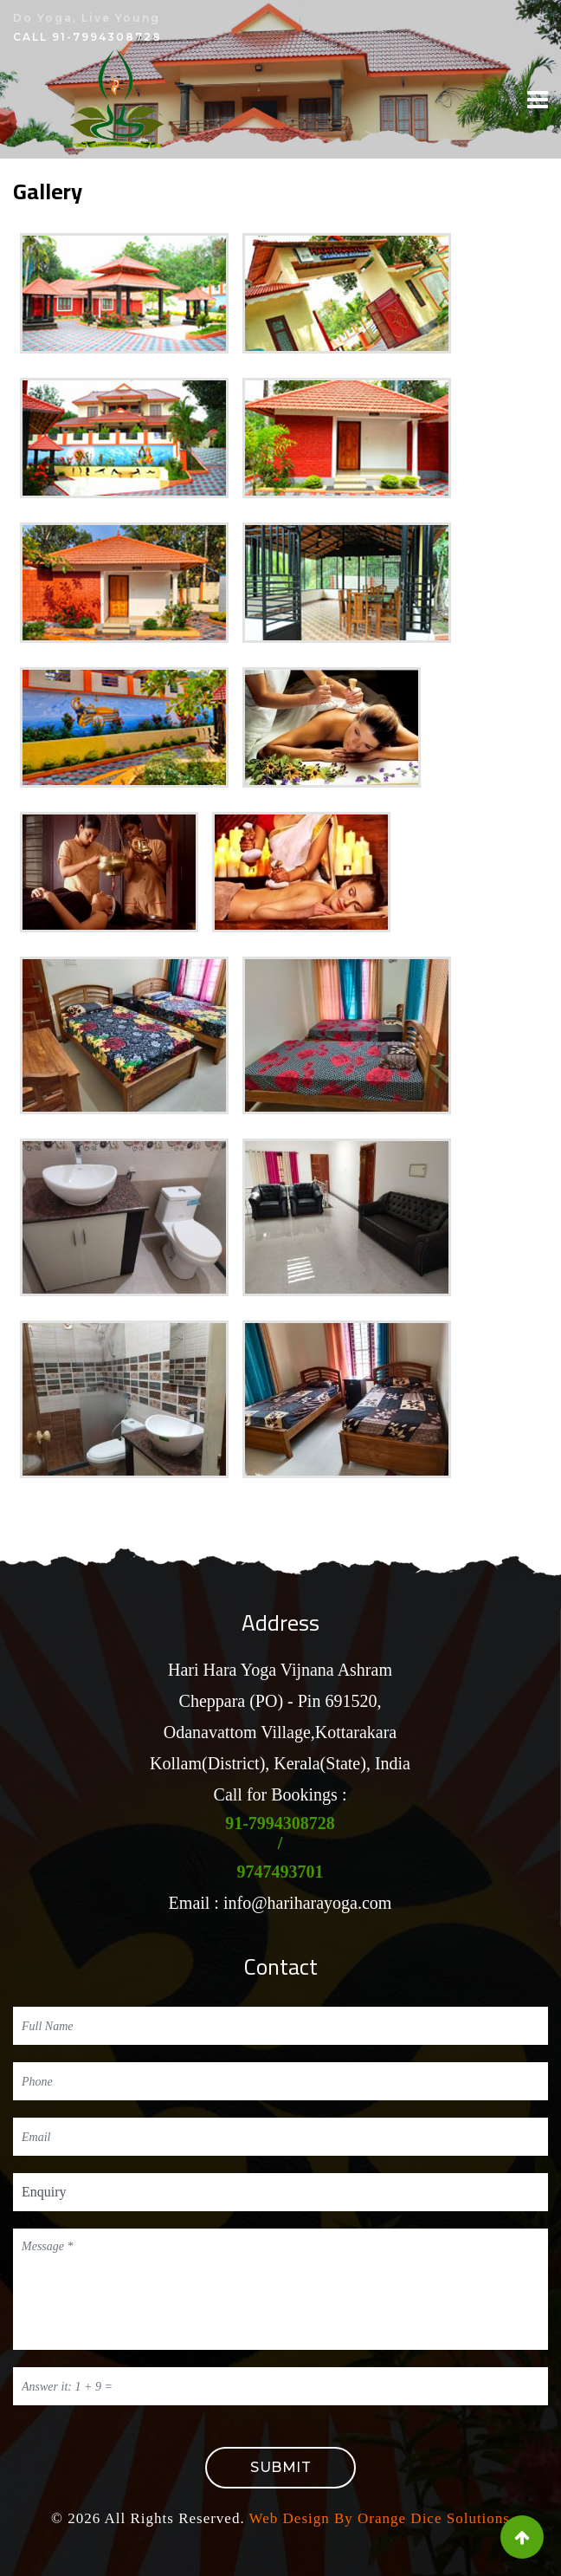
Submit (280, 2467)
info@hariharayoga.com (307, 1902)
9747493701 (280, 1871)
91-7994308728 (107, 36)
